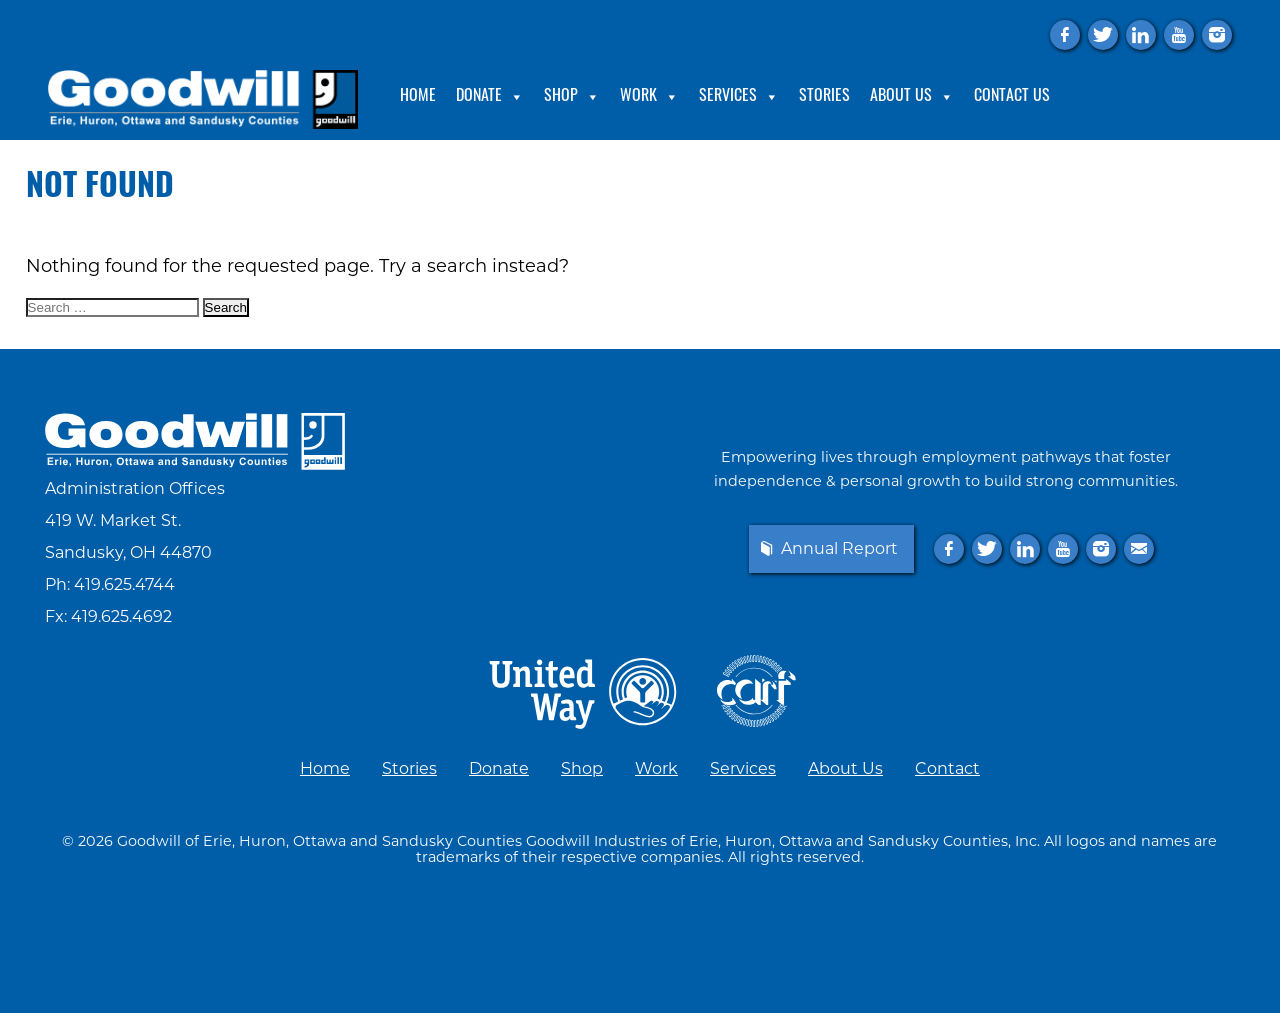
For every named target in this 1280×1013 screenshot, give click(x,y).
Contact (947, 768)
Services (739, 97)
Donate (490, 97)
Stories (824, 97)
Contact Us (1012, 97)
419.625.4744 (124, 584)
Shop (572, 97)
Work (649, 97)
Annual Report (839, 549)
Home (418, 97)
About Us (912, 97)
